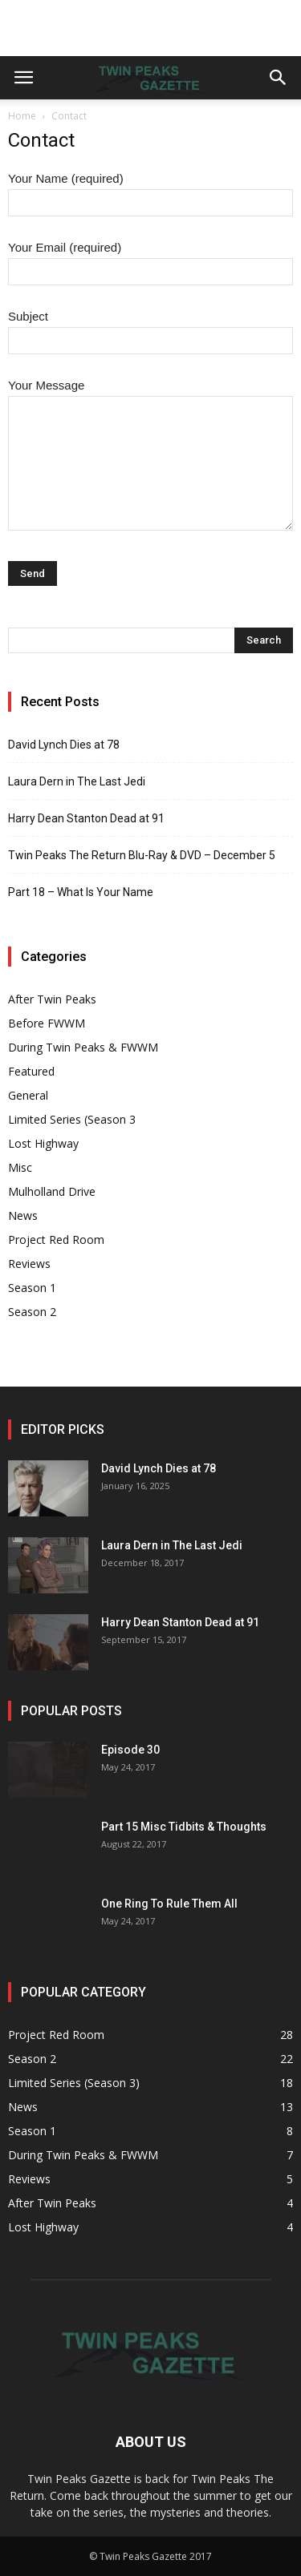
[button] (278, 77)
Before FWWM (46, 1023)
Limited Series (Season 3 (72, 1119)
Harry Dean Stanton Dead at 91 (86, 818)
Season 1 (32, 1287)
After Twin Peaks (52, 999)
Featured (31, 1071)
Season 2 (32, 1311)
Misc (20, 1167)
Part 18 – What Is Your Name (80, 892)
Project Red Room (56, 1239)
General (28, 1095)
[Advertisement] (150, 28)
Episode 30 (130, 1749)
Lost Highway (43, 1143)
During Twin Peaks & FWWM (83, 1047)
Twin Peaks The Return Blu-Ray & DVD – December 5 (141, 855)
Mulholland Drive (52, 1191)
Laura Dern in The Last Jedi (76, 781)
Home (22, 116)
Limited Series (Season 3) (74, 2082)
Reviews (29, 1263)
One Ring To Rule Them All (169, 1903)
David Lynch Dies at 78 (64, 744)
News (23, 1215)
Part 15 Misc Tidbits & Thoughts (183, 1826)
